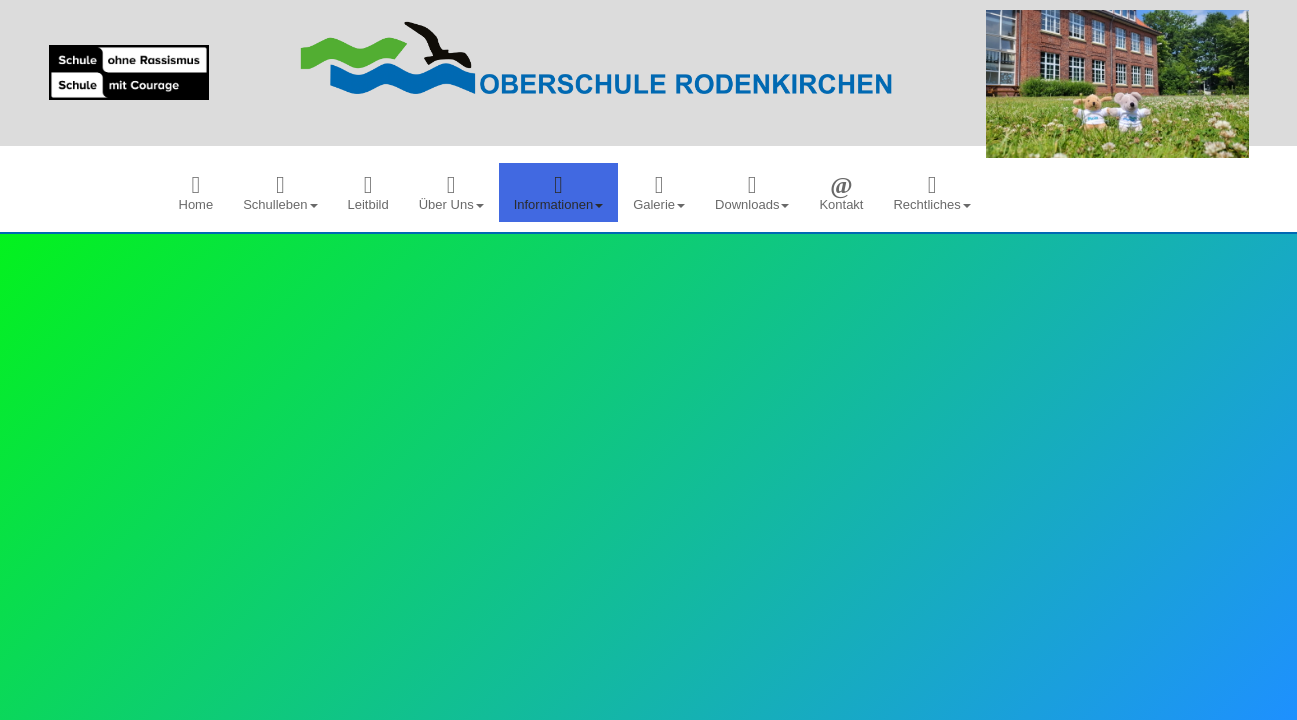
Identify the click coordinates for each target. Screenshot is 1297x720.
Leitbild (368, 192)
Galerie (659, 192)
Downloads (752, 192)
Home (196, 192)
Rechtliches (931, 192)
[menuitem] (196, 192)
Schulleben (280, 192)
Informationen (559, 192)
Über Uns (451, 192)
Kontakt (841, 192)
